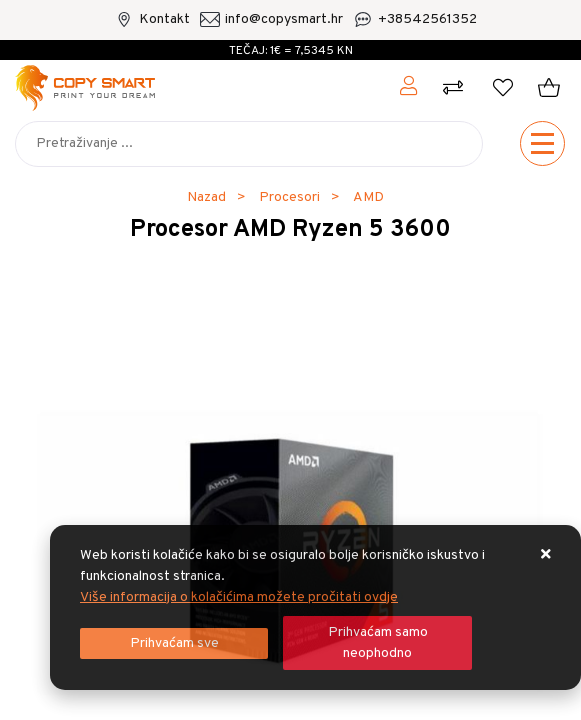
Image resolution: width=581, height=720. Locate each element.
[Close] (174, 643)
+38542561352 (427, 19)
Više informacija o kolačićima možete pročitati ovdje (239, 597)
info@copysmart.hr (284, 19)
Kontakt (164, 19)
